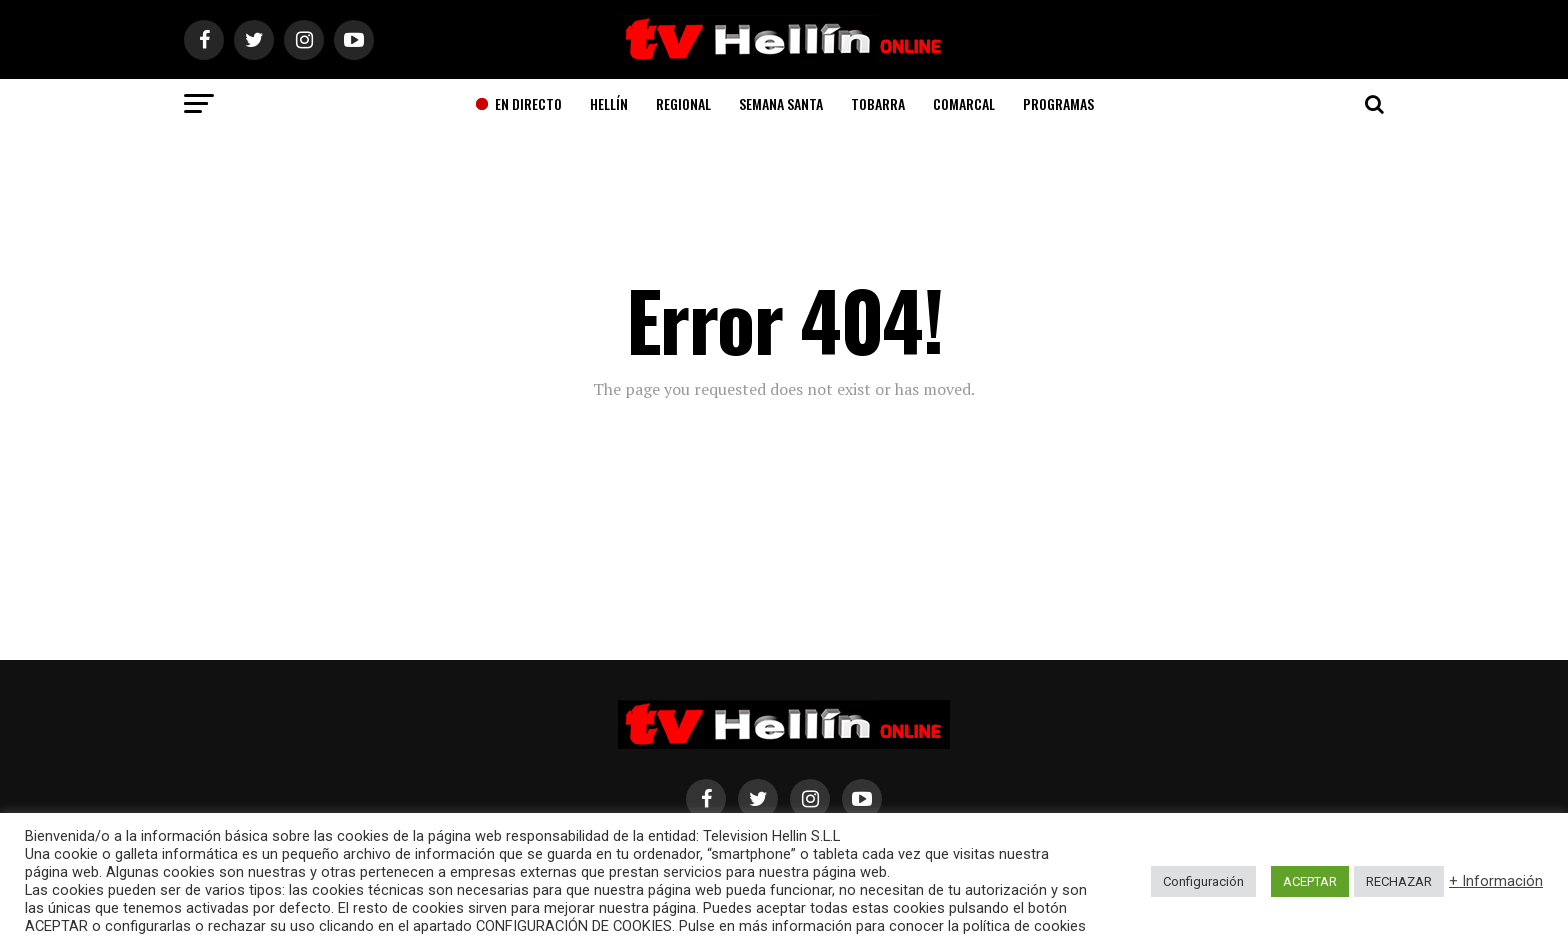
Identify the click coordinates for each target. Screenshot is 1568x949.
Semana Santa (781, 103)
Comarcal (964, 103)
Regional (683, 103)
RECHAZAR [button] (1399, 881)
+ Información (1496, 881)
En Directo (518, 103)
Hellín (609, 103)
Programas (1058, 103)
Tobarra (878, 103)
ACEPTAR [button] (1310, 881)
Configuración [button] (1203, 881)
